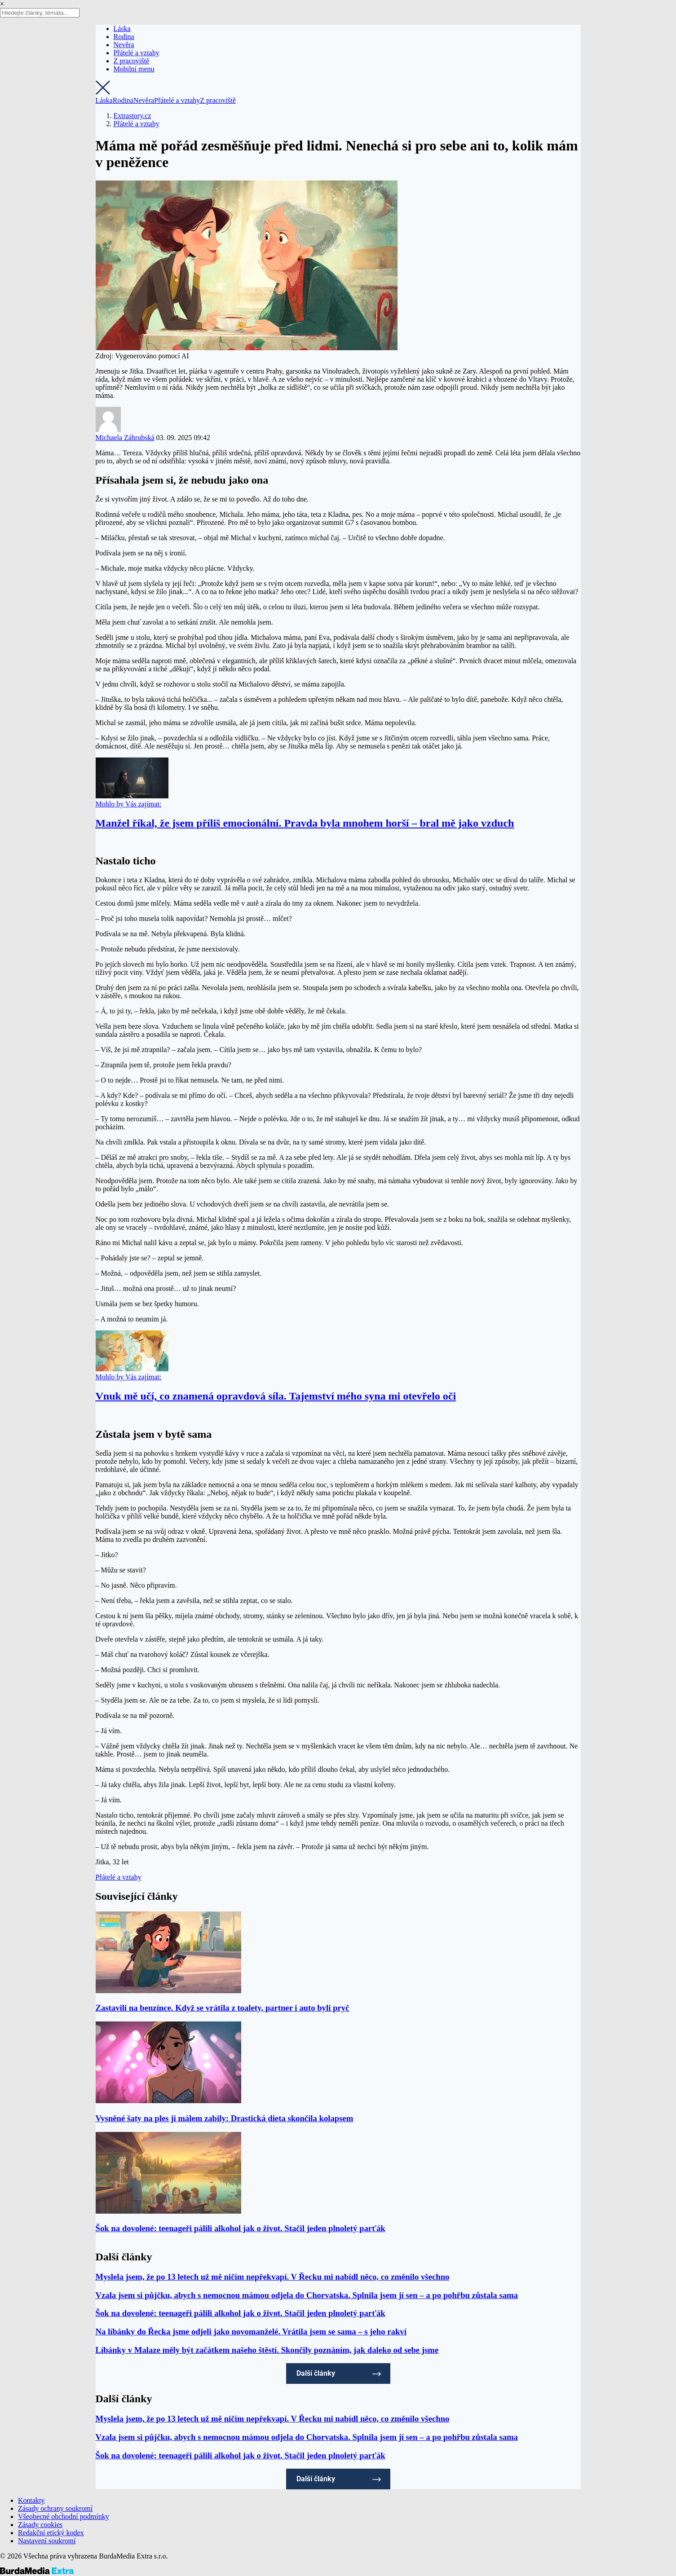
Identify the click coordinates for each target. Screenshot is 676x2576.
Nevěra (124, 44)
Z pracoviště (132, 61)
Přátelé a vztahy (136, 53)
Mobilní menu (134, 69)
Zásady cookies (40, 2524)
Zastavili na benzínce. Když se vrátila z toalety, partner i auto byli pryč (222, 2007)
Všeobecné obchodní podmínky (63, 2516)
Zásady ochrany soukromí (55, 2508)
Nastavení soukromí (46, 2541)
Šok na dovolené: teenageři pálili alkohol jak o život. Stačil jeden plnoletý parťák (240, 2228)
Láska (122, 28)
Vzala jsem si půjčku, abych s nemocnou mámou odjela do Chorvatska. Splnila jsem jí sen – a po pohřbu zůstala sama (307, 2295)
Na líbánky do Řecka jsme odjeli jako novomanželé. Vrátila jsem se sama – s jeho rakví (251, 2331)
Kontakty (31, 2500)
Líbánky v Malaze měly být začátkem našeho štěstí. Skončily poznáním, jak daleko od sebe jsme (267, 2350)
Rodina (124, 36)
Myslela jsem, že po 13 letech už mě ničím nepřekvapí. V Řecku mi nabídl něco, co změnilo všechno (273, 2276)
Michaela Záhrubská (125, 437)
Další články (315, 2373)
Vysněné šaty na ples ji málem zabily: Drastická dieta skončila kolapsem (224, 2118)
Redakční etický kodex (51, 2532)
